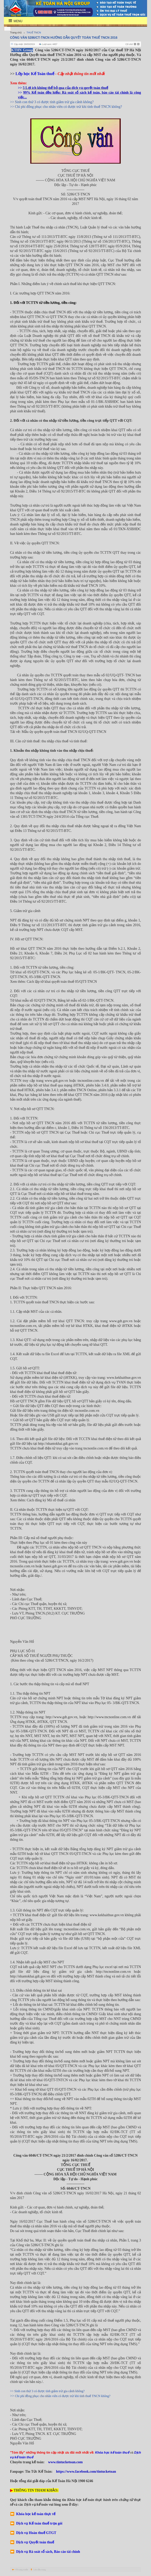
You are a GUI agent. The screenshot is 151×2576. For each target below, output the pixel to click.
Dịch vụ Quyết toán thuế (35, 2542)
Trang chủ (16, 32)
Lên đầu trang (40, 2569)
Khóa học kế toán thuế (112, 2452)
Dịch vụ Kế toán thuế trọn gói (39, 2523)
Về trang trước (21, 2569)
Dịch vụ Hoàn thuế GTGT (36, 2533)
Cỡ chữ (129, 44)
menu (14, 21)
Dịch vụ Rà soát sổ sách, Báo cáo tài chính (48, 2552)
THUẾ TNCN (34, 32)
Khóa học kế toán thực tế (36, 2514)
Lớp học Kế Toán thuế (35, 74)
